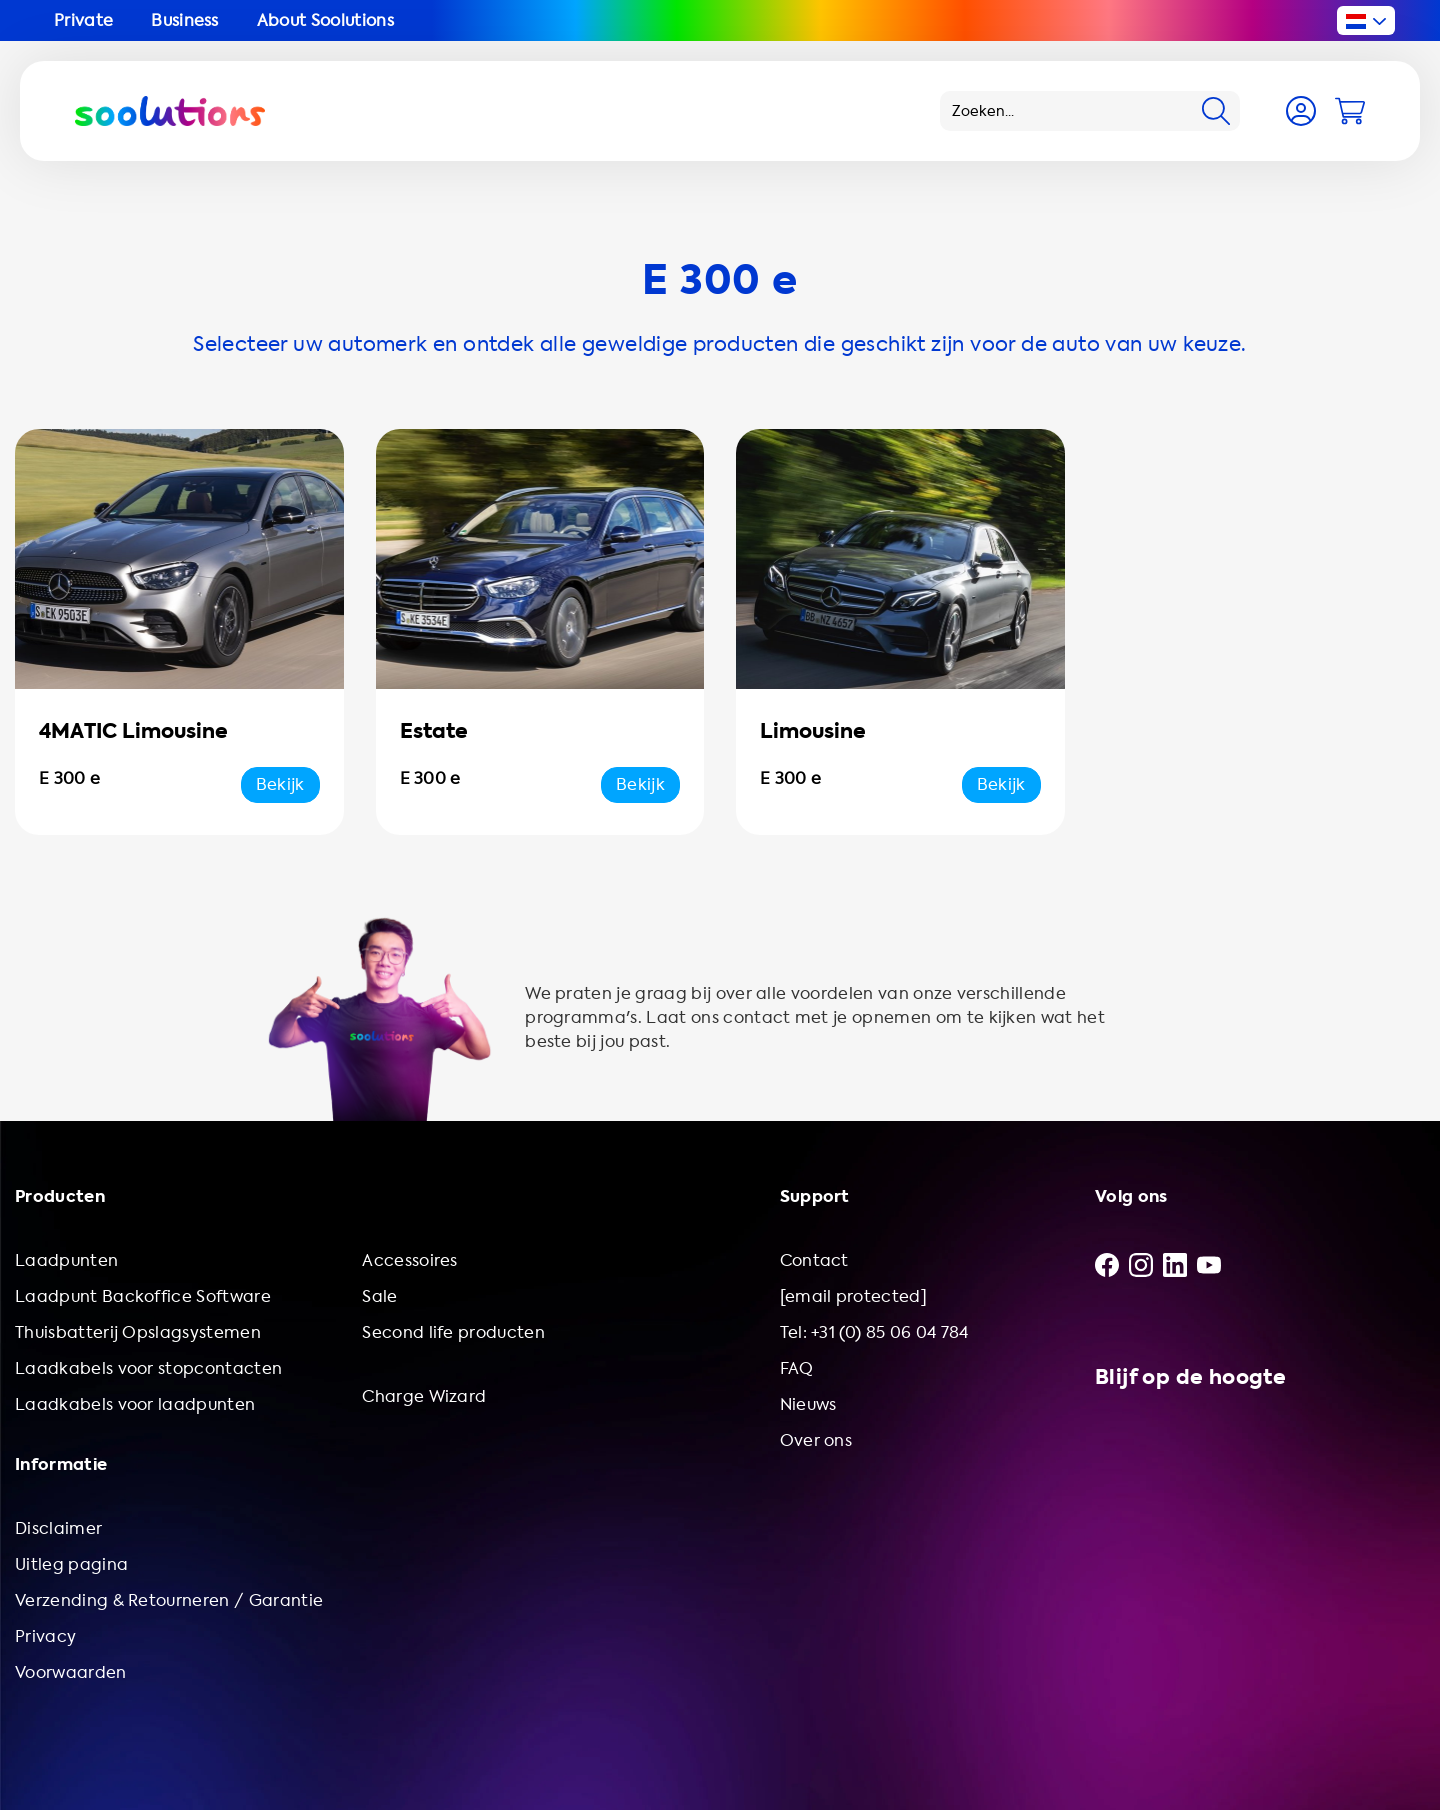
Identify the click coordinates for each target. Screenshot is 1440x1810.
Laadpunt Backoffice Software (143, 1296)
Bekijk (280, 784)
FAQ (797, 1368)
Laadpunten (66, 1260)
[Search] (1216, 111)
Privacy (45, 1636)
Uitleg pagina (71, 1564)
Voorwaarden (71, 1672)
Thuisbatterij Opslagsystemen (138, 1332)
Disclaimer (58, 1528)
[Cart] (1350, 111)
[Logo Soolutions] (170, 111)
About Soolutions (325, 20)
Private (83, 20)
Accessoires (410, 1260)
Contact (814, 1260)
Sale (379, 1296)
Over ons (816, 1440)
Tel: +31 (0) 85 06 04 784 (874, 1332)
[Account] (1301, 111)
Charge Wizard (424, 1396)
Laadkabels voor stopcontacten (148, 1368)
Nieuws (808, 1404)
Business (185, 20)
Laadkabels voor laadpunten (135, 1404)
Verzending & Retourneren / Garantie (169, 1600)
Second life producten (453, 1332)
